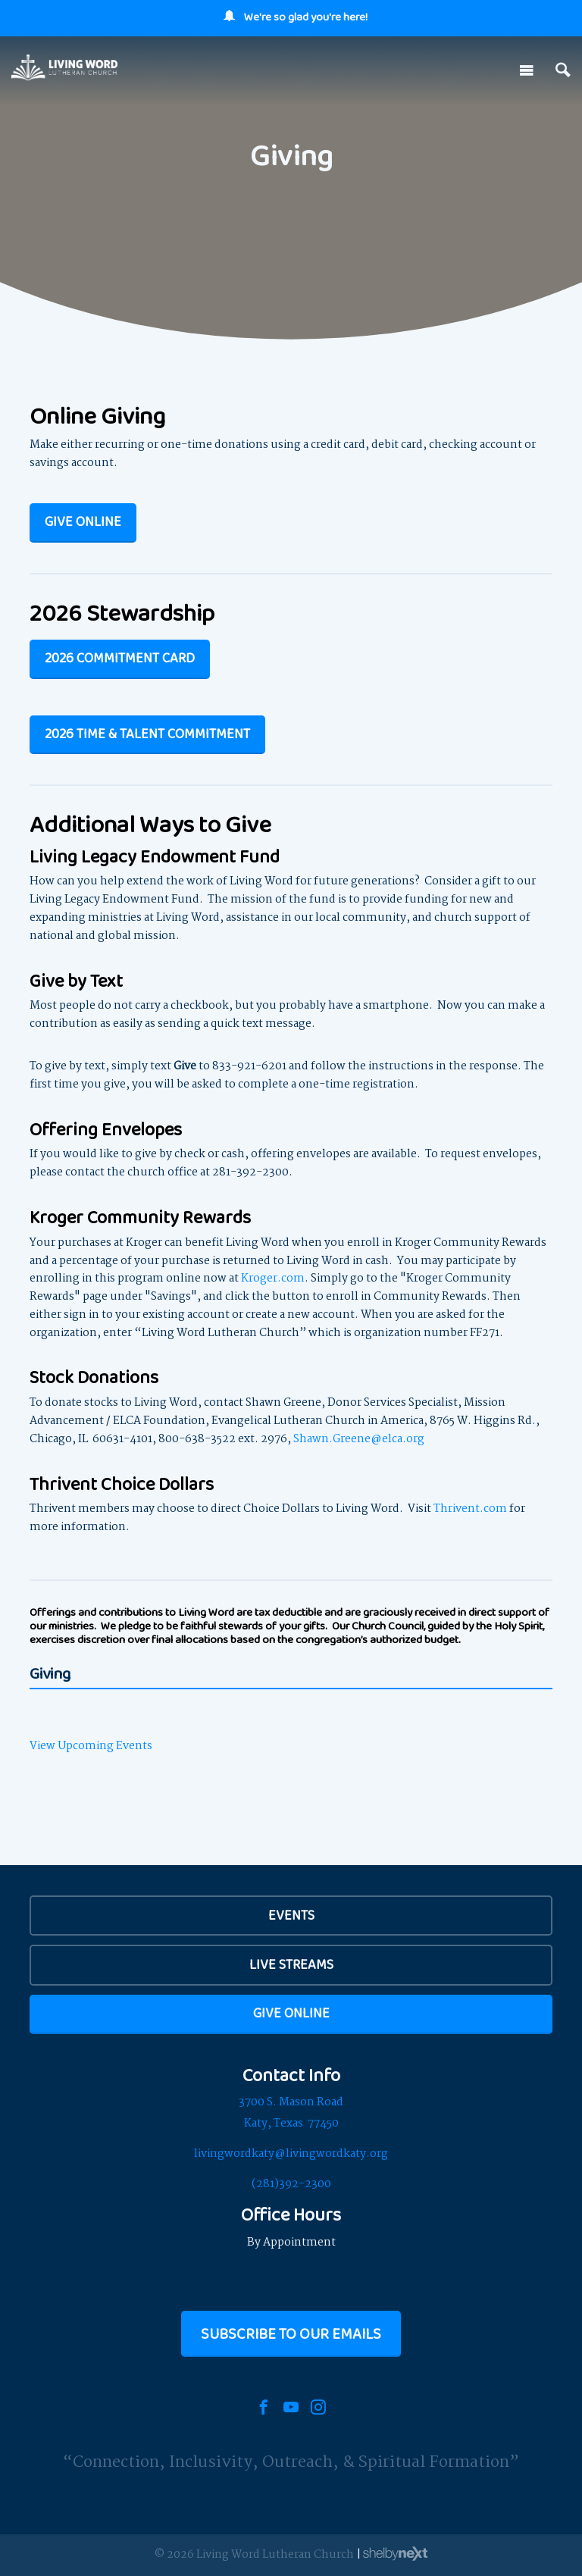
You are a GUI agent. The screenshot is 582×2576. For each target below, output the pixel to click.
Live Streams (291, 1964)
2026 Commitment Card (120, 658)
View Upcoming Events (91, 1746)
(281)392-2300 (291, 2184)
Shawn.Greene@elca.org (358, 1439)
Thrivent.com (470, 1509)
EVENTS (291, 1915)
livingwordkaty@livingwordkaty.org (291, 2154)
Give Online (83, 521)
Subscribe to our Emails (291, 2333)
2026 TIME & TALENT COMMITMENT (147, 733)
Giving (50, 1674)
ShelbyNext (395, 2554)
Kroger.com (273, 1278)
